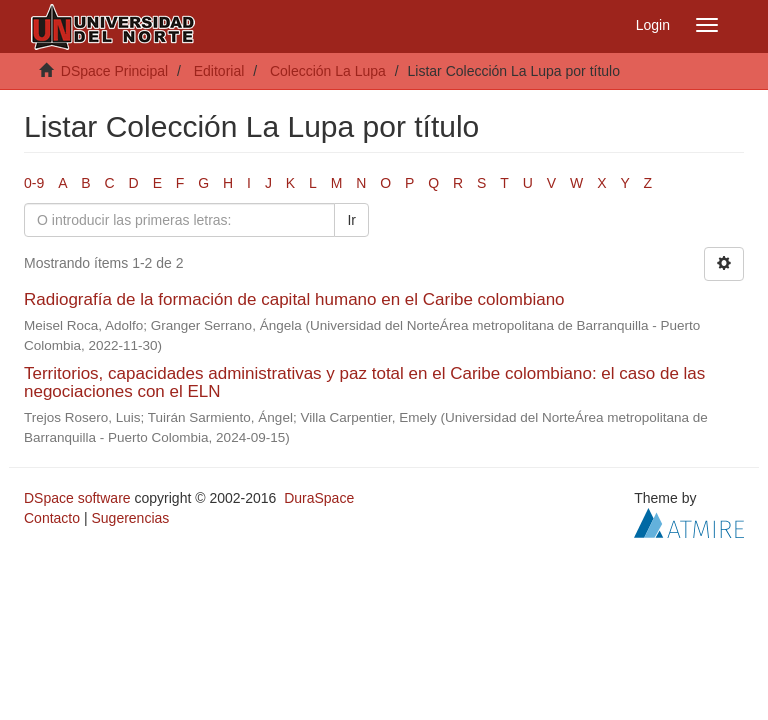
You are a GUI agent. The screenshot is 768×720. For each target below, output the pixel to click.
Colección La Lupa (328, 71)
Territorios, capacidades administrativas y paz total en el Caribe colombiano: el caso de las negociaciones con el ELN (364, 383)
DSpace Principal (114, 71)
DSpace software (77, 498)
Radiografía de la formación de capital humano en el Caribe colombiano (294, 299)
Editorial (219, 71)
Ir (351, 220)
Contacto (52, 518)
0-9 (34, 183)
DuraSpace (319, 498)
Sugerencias (130, 518)
